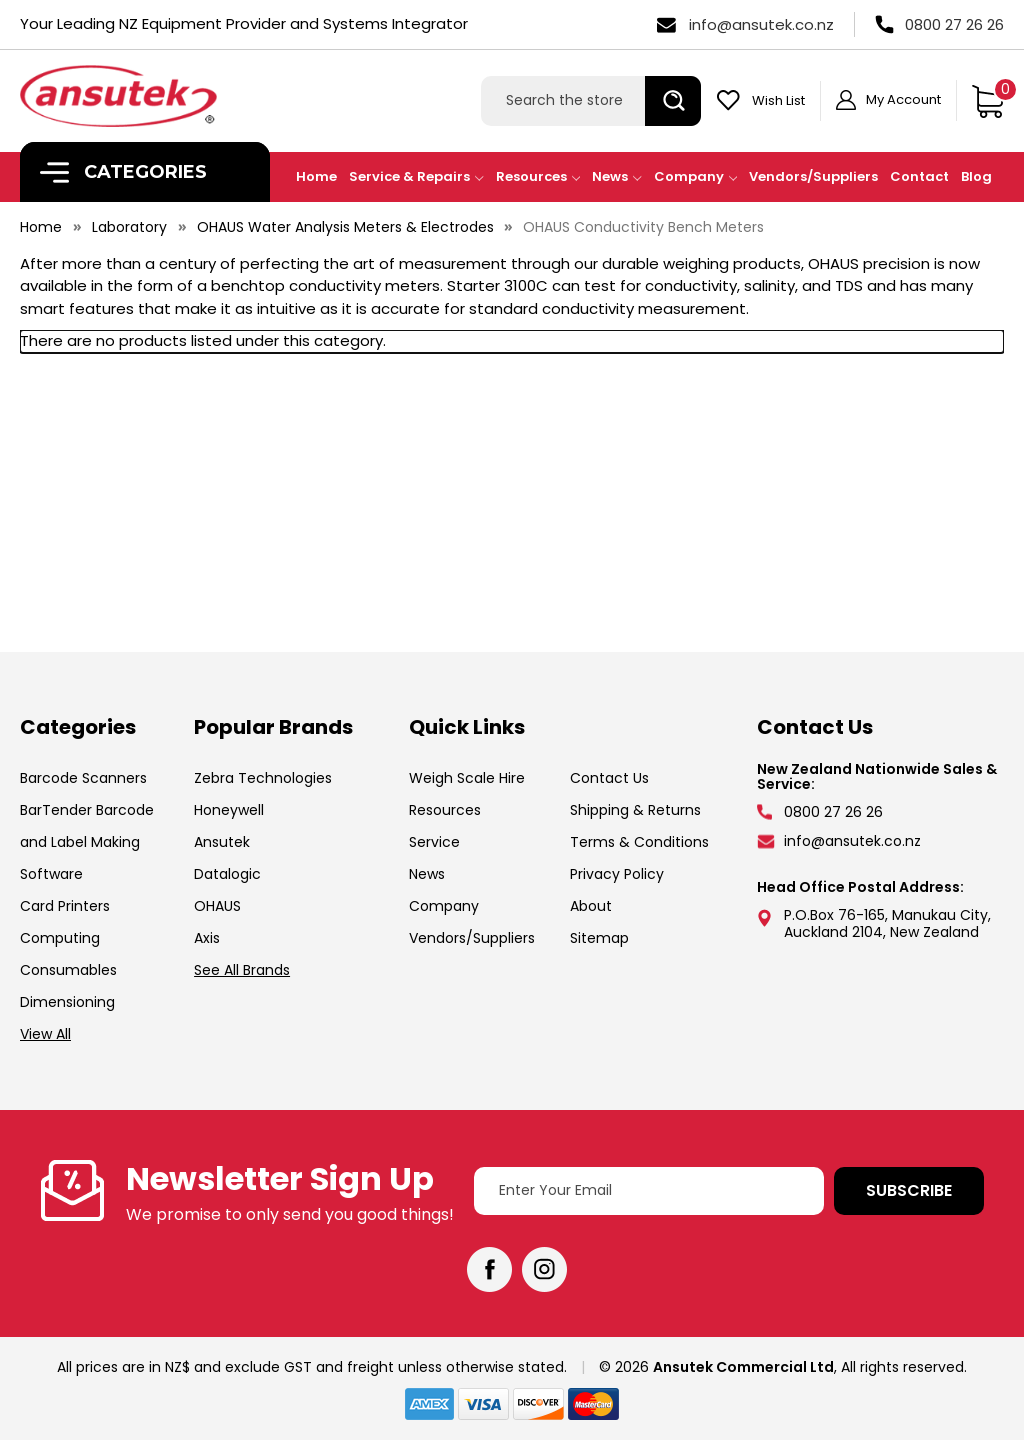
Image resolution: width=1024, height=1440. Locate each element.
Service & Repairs (416, 176)
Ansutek (222, 842)
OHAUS (217, 906)
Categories (123, 172)
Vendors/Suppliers (813, 176)
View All (45, 1034)
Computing (60, 938)
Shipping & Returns (635, 810)
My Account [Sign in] (903, 99)
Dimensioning (67, 1002)
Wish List (778, 100)
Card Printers (65, 906)
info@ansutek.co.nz (761, 24)
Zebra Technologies (263, 778)
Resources (538, 176)
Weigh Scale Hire (467, 778)
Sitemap (599, 938)
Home (316, 176)
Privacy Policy (617, 874)
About (591, 906)
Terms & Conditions (639, 842)
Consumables (68, 970)
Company (696, 176)
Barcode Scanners (83, 778)
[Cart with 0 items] (987, 101)
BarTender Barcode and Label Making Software (87, 842)
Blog (976, 176)
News (617, 176)
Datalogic (227, 874)
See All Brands (242, 970)
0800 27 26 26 (954, 24)
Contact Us (609, 778)
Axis (207, 938)
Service (434, 842)
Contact (919, 176)
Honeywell (229, 810)
